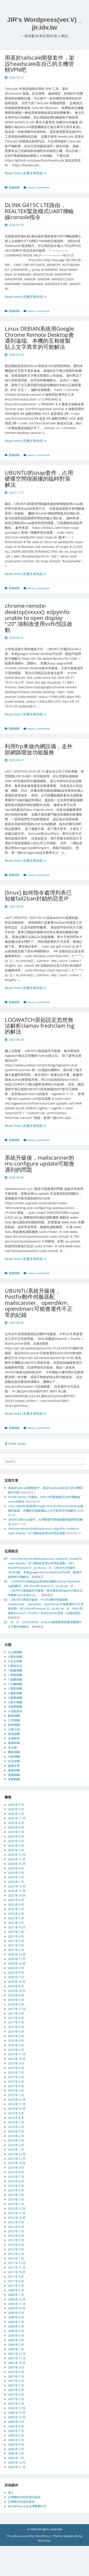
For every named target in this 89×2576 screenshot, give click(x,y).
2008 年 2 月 (16, 2345)
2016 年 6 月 (16, 2031)
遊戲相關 (14, 1770)
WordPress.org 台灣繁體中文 (27, 2506)
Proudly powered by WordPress (29, 2536)
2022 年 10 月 (17, 1895)
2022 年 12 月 (17, 1886)
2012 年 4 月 (16, 2245)
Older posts (15, 1443)
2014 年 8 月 (16, 2118)
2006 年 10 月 (17, 2417)
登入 (11, 2492)
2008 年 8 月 (16, 2317)
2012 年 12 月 (17, 2208)
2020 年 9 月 (16, 1968)
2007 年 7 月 (16, 2376)
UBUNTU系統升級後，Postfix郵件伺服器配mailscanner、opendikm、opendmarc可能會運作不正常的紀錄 (39, 1302)
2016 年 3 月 (16, 2045)
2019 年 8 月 (16, 1986)
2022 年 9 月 (16, 1900)
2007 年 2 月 (16, 2399)
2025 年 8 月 (16, 1827)
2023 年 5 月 (16, 1873)
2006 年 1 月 (16, 2458)
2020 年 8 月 (16, 1972)
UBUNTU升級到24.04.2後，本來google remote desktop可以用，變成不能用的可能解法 (45, 1572)
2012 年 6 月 (16, 2236)
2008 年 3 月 (16, 2340)
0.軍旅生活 (15, 1666)
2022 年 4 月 (16, 1923)
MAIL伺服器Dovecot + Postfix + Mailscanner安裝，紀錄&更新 (45, 1610)
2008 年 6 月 (16, 2326)
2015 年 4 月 (16, 2086)
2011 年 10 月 (17, 2272)
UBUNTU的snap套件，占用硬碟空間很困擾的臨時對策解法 (39, 478)
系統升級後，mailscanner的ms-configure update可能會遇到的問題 (39, 1163)
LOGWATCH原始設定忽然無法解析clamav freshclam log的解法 (39, 1025)
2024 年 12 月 (17, 1855)
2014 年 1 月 (16, 2150)
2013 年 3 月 (16, 2195)
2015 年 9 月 (16, 2063)
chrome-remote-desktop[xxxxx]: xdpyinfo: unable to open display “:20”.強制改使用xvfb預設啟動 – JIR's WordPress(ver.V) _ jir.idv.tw (45, 1563)
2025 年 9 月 (16, 1823)
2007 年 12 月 (17, 2354)
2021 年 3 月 (16, 1945)
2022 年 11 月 (17, 1891)
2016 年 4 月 (16, 2040)
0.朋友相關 (15, 1657)
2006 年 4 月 (16, 2444)
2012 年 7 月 (16, 2231)
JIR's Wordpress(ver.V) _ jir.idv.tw (44, 23)
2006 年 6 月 (16, 2435)
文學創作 (14, 1738)
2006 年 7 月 (16, 2431)
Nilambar (44, 2540)
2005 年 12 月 (17, 2462)
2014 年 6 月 (16, 2127)
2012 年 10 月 (17, 2218)
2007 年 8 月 (16, 2372)
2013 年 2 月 (16, 2199)
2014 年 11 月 (17, 2104)
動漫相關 (14, 1716)
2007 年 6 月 (16, 2381)
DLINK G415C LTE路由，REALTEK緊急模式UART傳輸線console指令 (39, 211)
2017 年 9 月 (16, 2013)
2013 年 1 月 (16, 2204)
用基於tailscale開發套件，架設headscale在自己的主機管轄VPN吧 (39, 63)
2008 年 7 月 (16, 2322)
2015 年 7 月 (16, 2072)
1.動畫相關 (15, 1670)
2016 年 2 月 (16, 2050)
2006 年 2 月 (16, 2453)
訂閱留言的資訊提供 (21, 2502)
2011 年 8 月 (16, 2281)
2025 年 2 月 (16, 1850)
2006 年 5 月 (16, 2440)
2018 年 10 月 (17, 1991)
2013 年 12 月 (17, 2154)
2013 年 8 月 (16, 2172)
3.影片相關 (15, 1702)
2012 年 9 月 (16, 2222)
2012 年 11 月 (17, 2213)
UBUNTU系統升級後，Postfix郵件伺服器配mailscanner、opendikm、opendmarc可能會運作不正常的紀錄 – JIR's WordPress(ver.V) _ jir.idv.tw (46, 1604)
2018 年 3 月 (16, 2004)
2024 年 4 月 (16, 1868)
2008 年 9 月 (16, 2313)
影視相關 (14, 1725)
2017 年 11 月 (17, 2009)
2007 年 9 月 (16, 2367)
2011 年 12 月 (17, 2263)
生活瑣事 (14, 1761)
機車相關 (14, 1752)
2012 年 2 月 (16, 2254)
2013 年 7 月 (16, 2177)
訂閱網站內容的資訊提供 (24, 2497)
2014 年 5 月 (16, 2131)
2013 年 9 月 (16, 2167)
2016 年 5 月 (16, 2036)
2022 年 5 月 (16, 1918)
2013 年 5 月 (16, 2186)
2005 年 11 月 (17, 2467)
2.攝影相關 (15, 1693)
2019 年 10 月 (17, 1982)
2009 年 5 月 (16, 2290)
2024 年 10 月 (17, 1864)
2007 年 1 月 (16, 2403)
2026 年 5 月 (16, 1805)
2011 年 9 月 (16, 2276)
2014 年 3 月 (16, 2140)
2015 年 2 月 (16, 2090)
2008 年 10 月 (17, 2308)
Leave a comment (38, 187)
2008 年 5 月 (16, 2331)
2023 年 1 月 (16, 1882)
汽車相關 (14, 1757)
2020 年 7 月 (16, 1977)
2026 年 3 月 (16, 1809)
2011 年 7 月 (16, 2286)
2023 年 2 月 (16, 1877)
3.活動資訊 (15, 1711)
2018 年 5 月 (16, 2000)
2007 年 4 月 (16, 2390)
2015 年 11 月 (17, 2054)
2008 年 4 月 (16, 2335)
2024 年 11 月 (17, 1859)
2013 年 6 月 (16, 2181)
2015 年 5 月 (16, 2081)
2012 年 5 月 (16, 2240)
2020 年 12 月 (17, 1954)
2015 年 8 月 (16, 2068)
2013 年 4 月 (16, 2190)
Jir (12, 1622)
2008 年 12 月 (17, 2299)
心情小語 (14, 1729)
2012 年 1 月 (16, 2258)
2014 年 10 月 (17, 2109)
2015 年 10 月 (17, 2059)
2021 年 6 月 (16, 1936)
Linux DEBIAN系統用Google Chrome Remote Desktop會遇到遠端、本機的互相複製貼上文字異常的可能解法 (39, 337)
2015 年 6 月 (16, 2077)
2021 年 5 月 (16, 1941)
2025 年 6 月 (16, 1836)
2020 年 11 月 (17, 1959)
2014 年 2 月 (16, 2145)
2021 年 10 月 (17, 1927)
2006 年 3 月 (16, 2449)
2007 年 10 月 (17, 2363)
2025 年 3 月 (16, 1845)
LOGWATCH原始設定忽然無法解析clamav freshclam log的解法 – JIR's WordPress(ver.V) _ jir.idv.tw (44, 1583)
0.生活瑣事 (15, 1661)
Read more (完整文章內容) (32, 173)
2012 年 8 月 (16, 2227)
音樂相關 (14, 1779)
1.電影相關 (15, 1688)
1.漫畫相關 (15, 1679)
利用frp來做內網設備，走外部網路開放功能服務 (39, 749)
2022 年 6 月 (16, 1914)
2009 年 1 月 (16, 2295)
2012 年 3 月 (16, 2249)
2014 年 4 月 (16, 2136)
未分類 (12, 1747)
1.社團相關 (15, 1684)
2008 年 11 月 (17, 2304)
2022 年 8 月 (16, 1904)
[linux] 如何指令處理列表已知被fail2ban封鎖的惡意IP (38, 895)
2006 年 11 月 (17, 2413)
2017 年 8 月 (16, 2018)
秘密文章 (14, 1766)
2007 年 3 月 (16, 2394)
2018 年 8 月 (16, 1995)
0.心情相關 (15, 1652)
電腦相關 (13, 187)
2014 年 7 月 (16, 2122)
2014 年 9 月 (16, 2113)
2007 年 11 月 (17, 2358)
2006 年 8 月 (16, 2426)
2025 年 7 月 (16, 1832)
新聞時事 (14, 1743)
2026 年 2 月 (16, 1814)
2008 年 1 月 (16, 2349)
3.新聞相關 (15, 1706)
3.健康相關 (15, 1698)
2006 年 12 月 (17, 2408)
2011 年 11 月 (17, 2267)
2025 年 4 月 (16, 1841)
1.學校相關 (15, 1675)
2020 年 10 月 (17, 1963)
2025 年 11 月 (17, 1818)
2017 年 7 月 (16, 2022)
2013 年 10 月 (17, 2163)
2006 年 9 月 (16, 2422)
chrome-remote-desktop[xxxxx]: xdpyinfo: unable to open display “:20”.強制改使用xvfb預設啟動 (38, 618)
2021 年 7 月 (16, 1932)
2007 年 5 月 (16, 2385)
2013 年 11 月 (17, 2159)
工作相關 (14, 1720)
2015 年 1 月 (16, 2095)
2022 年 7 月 (16, 1909)
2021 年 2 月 (16, 1950)
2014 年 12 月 (17, 2099)
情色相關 (14, 1734)
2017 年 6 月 (16, 2027)
